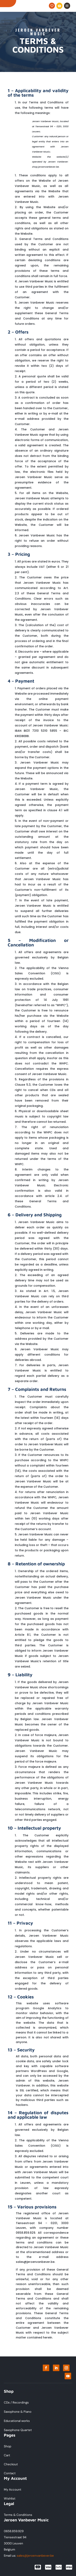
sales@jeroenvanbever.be (35, 2556)
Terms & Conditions (18, 2515)
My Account (12, 2490)
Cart (7, 2455)
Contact (10, 2473)
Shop (7, 2446)
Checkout (11, 2464)
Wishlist (9, 2498)
